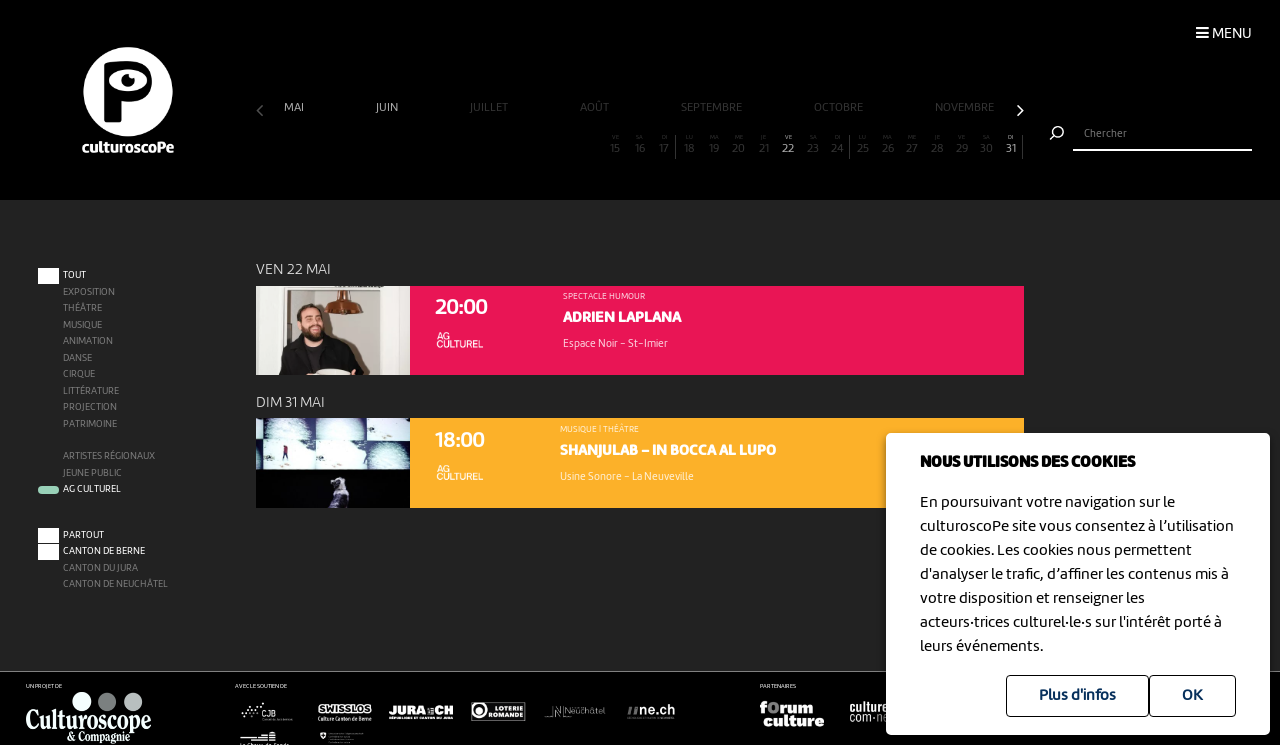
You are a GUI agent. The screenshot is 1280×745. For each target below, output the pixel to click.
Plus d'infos (1077, 696)
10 (491, 145)
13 (565, 145)
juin (388, 108)
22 (788, 145)
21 (763, 145)
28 (937, 145)
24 (837, 145)
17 (664, 145)
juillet (490, 108)
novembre (966, 108)
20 (738, 145)
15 (615, 145)
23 (813, 145)
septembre (713, 108)
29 (961, 145)
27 (912, 145)
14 (590, 145)
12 (540, 145)
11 (516, 145)
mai (295, 108)
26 (887, 145)
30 (986, 145)
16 (639, 145)
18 (689, 145)
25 (862, 145)
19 (714, 145)
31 (1011, 145)
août (596, 108)
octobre (840, 108)
